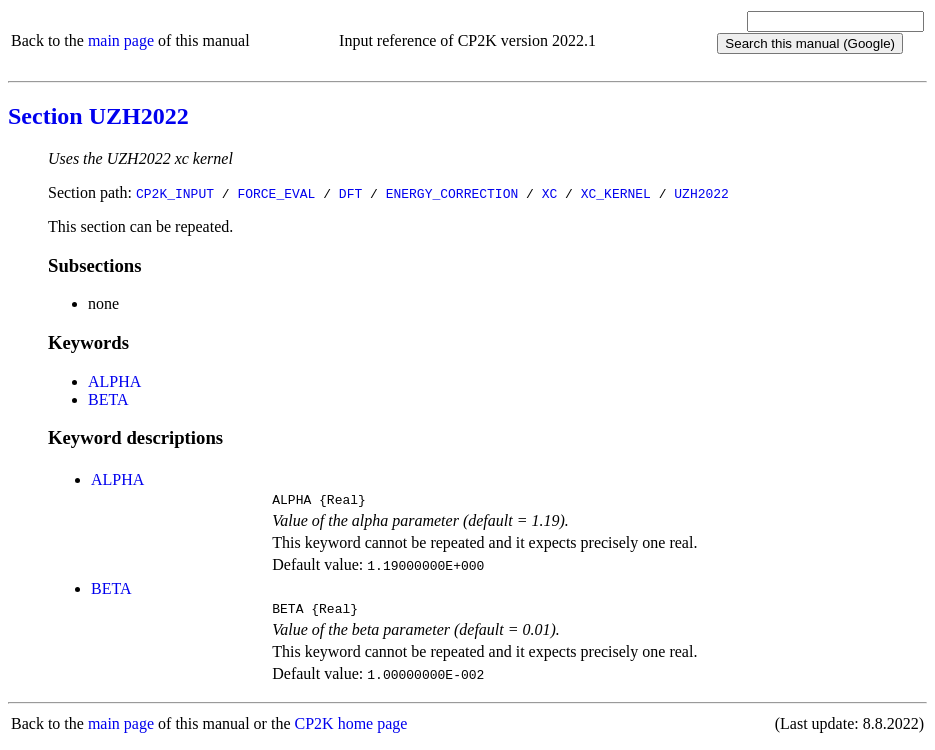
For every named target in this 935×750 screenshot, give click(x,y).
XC (550, 193)
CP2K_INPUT (175, 193)
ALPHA (114, 381)
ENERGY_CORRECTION (452, 193)
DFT (350, 193)
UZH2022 (701, 193)
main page (121, 40)
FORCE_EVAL (276, 193)
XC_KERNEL (616, 193)
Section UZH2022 (98, 116)
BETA (108, 399)
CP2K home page (351, 729)
